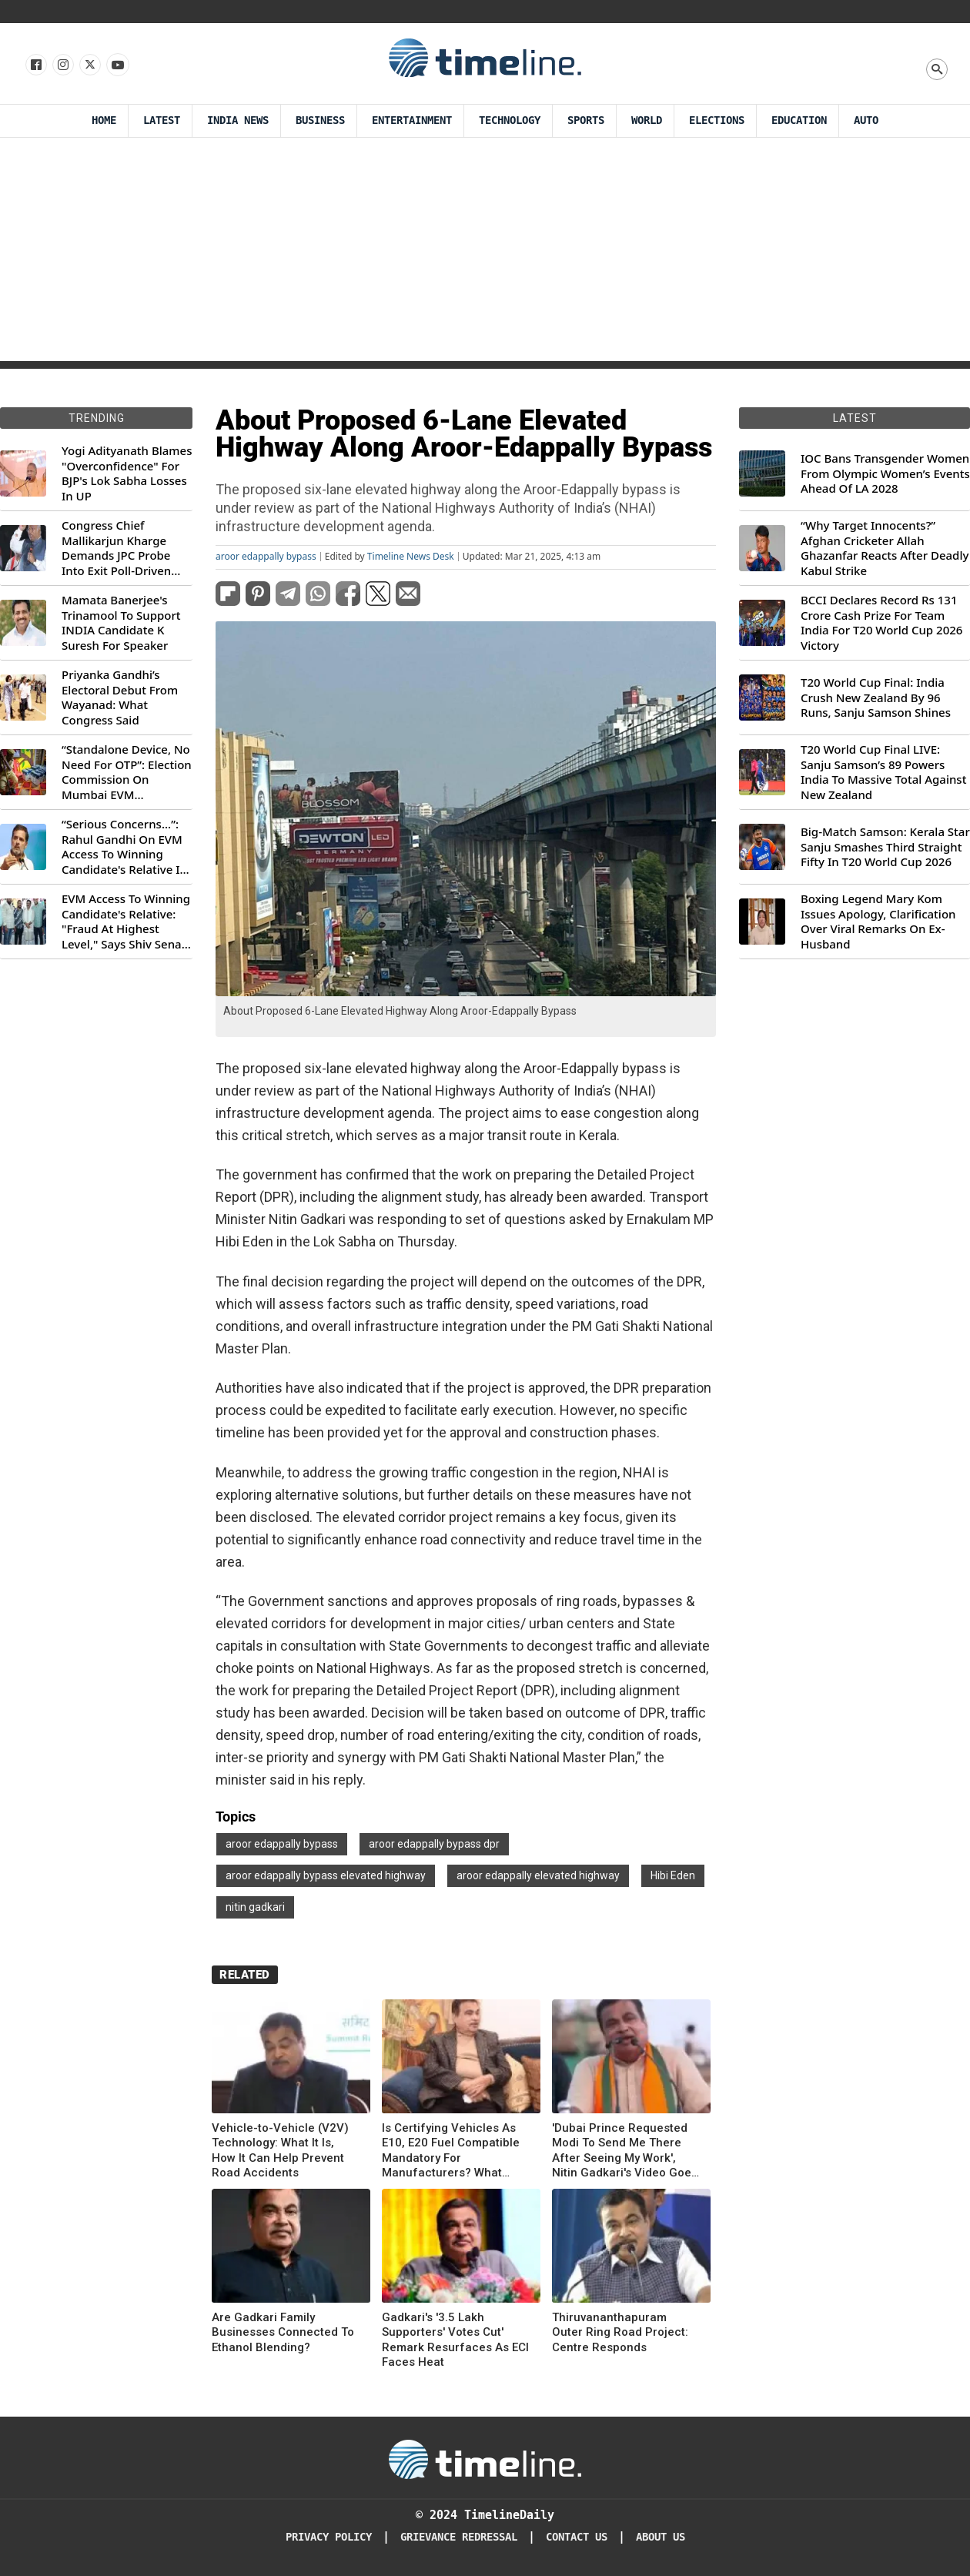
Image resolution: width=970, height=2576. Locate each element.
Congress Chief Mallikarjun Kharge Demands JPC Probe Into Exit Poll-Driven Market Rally (116, 548)
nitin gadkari (255, 1907)
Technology (509, 120)
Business (320, 120)
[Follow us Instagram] (62, 65)
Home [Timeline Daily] (104, 120)
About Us (660, 2537)
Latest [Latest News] (161, 120)
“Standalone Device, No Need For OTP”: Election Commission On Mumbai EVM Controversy (127, 772)
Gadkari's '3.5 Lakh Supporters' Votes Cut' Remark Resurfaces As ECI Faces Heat (455, 2340)
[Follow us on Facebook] (35, 65)
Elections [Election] (716, 120)
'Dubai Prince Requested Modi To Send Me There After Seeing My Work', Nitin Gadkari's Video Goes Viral (624, 2151)
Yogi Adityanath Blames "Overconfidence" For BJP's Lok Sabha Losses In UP (127, 473)
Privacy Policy (329, 2537)
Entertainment (412, 120)
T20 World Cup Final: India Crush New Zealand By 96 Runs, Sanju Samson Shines (876, 697)
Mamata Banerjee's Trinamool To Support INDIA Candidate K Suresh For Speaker (121, 623)
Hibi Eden (673, 1875)
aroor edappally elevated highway (538, 1875)
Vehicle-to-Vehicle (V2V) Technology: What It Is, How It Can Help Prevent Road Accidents (280, 2150)
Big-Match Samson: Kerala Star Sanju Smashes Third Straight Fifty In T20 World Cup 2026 (885, 847)
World (646, 120)
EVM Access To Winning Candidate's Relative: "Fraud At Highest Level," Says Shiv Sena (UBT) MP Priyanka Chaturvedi (126, 922)
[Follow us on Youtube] (116, 65)
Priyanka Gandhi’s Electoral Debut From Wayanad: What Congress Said (120, 697)
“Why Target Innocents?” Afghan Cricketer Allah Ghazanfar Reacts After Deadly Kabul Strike (884, 548)
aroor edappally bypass (266, 556)
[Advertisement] (485, 253)
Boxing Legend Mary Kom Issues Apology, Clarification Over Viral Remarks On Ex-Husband (878, 922)
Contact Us (576, 2537)
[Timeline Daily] (485, 2458)
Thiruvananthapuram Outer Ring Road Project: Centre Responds (620, 2332)
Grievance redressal (458, 2537)
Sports (585, 120)
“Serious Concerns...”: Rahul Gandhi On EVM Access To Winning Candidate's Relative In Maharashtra (124, 847)
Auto (866, 120)
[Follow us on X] (89, 65)
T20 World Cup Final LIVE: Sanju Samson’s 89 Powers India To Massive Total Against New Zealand (883, 772)
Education (799, 120)
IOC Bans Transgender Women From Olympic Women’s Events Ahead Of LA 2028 (885, 473)
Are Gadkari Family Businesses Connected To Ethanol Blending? (283, 2332)
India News (238, 120)
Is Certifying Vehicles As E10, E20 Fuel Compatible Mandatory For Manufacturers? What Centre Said (451, 2151)
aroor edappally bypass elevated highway (326, 1875)
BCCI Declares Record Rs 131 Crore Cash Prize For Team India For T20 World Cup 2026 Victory (881, 623)
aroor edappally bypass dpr (434, 1844)
